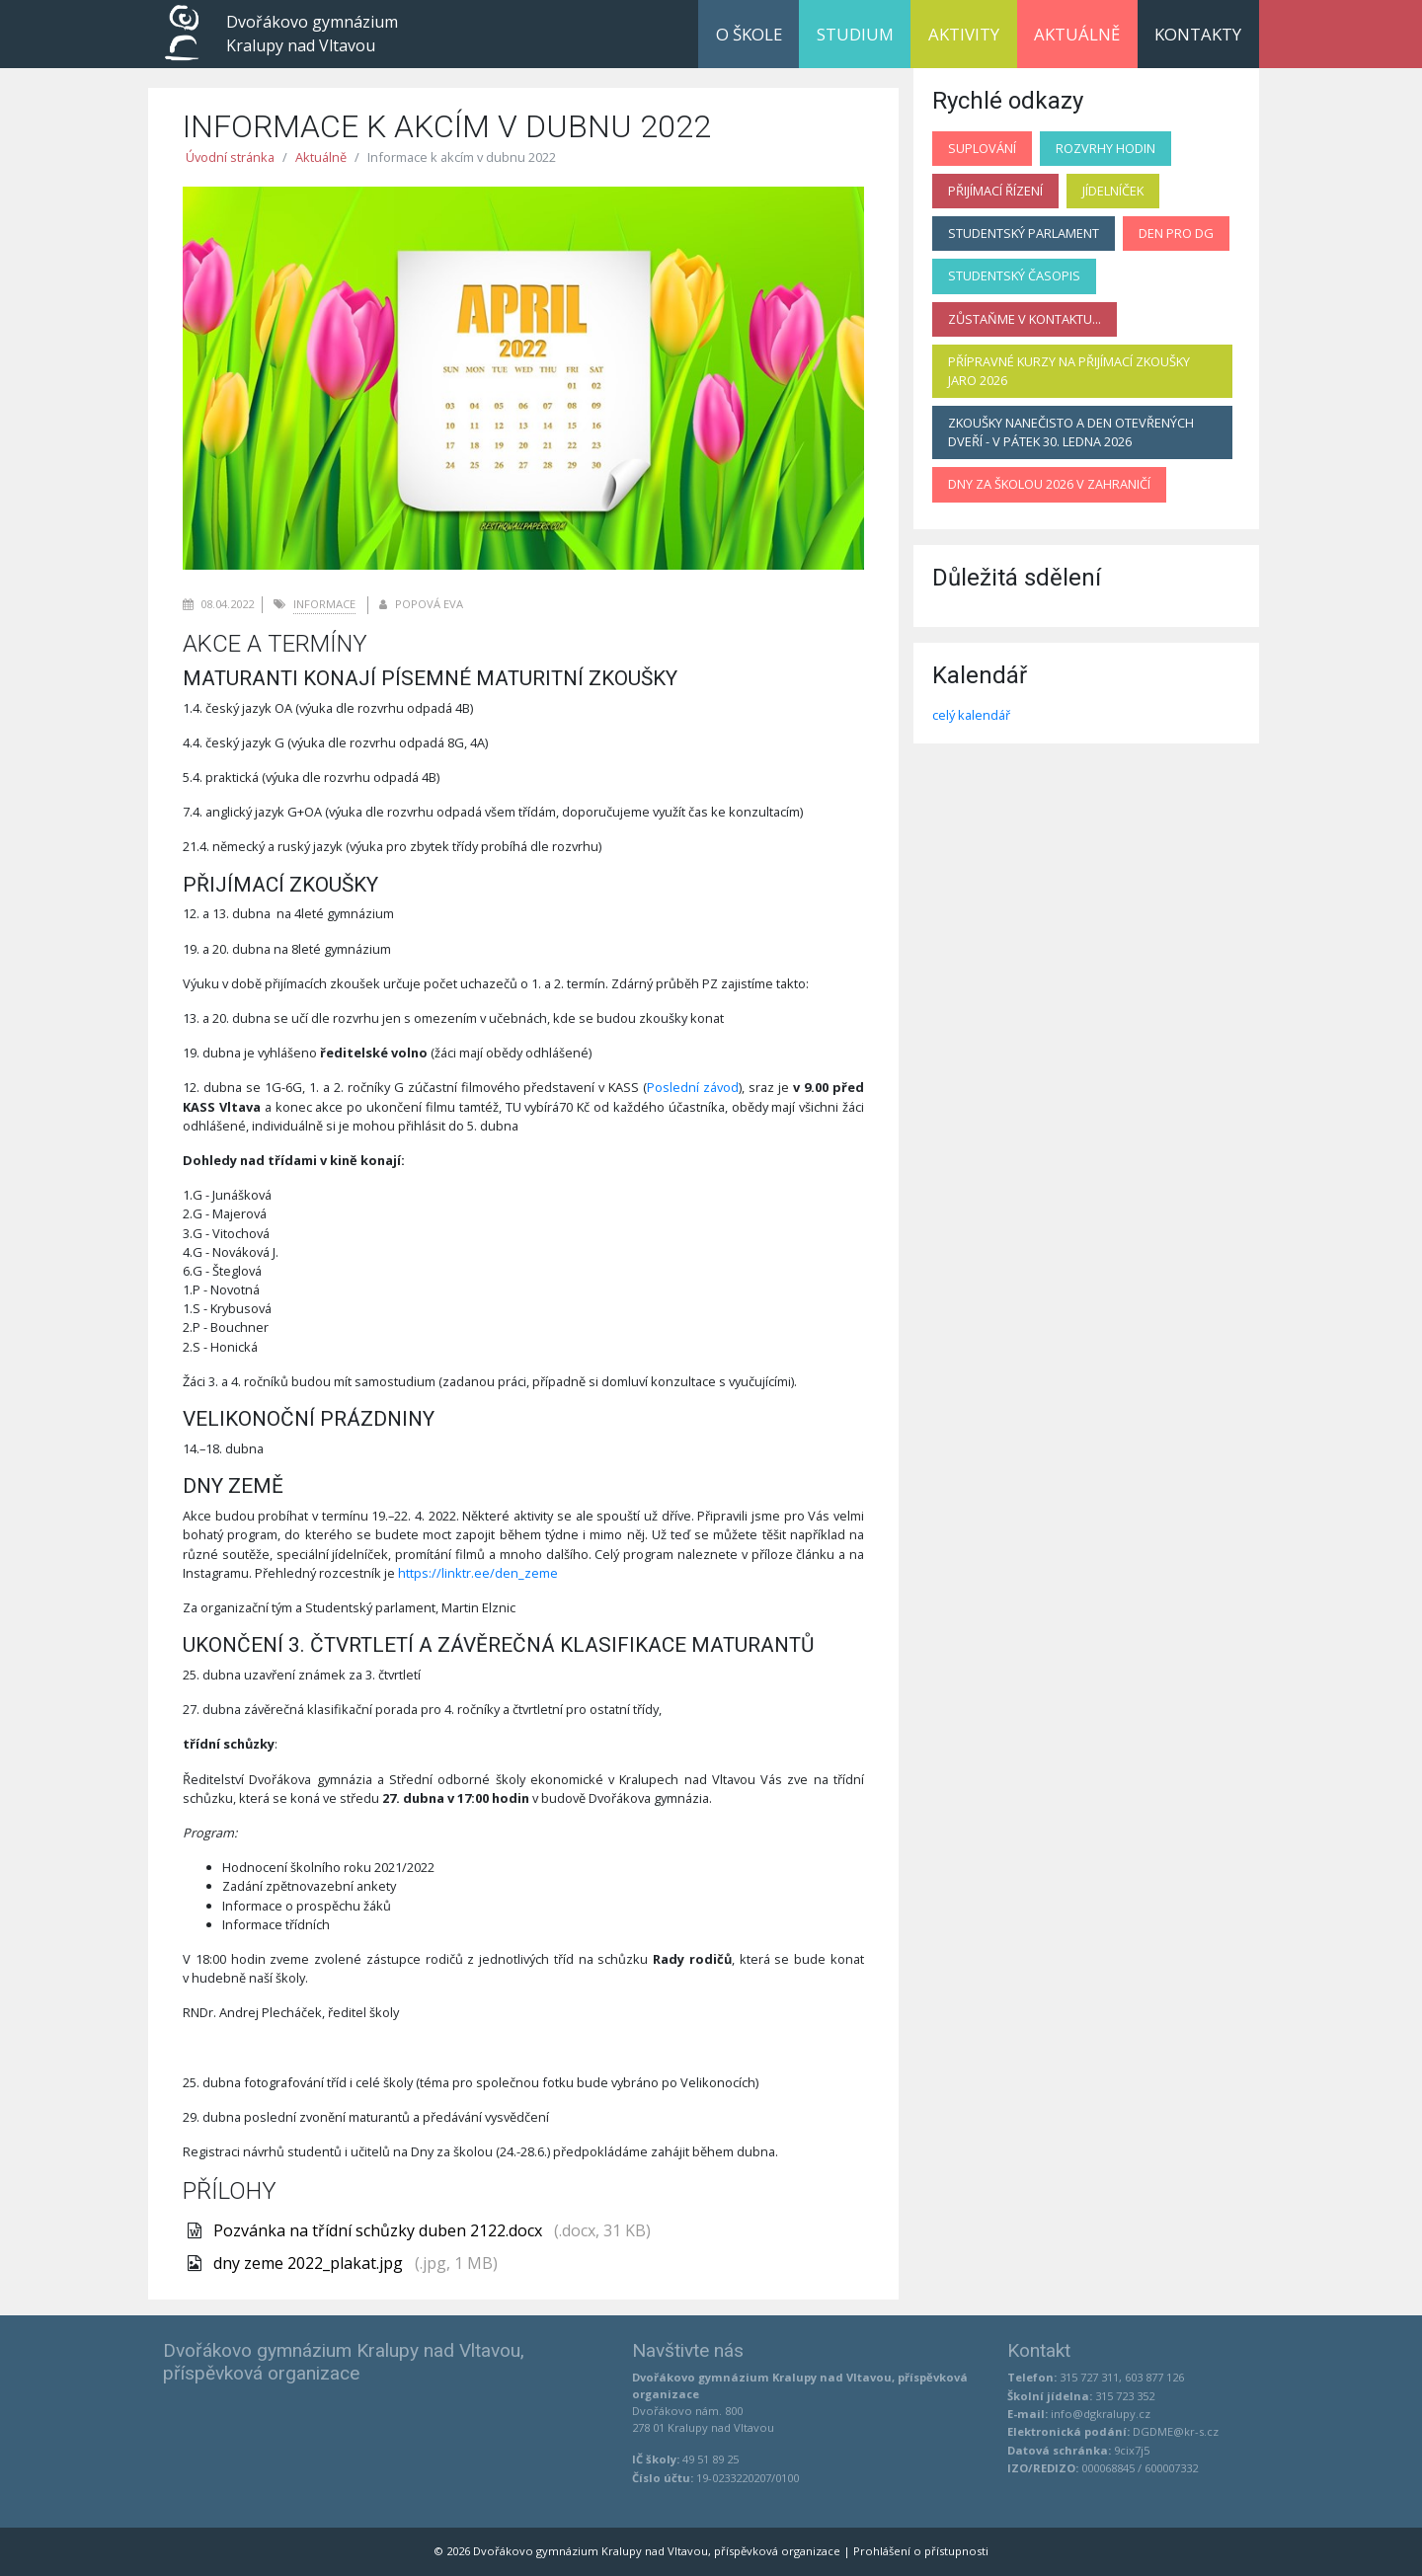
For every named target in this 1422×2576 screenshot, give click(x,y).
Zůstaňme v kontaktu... (1024, 319)
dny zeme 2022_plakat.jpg (310, 2263)
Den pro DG (1176, 233)
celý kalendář (971, 715)
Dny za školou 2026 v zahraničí (1049, 484)
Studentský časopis (1014, 275)
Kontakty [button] (1197, 34)
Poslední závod (693, 1087)
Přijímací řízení (995, 190)
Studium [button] (855, 34)
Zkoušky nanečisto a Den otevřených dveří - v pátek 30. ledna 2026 (1071, 432)
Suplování (982, 148)
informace (324, 603)
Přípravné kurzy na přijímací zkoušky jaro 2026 (1069, 370)
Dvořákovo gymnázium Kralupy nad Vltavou (312, 33)
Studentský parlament (1023, 233)
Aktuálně (1077, 34)
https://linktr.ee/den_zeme (478, 1573)
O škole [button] (749, 34)
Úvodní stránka (230, 157)
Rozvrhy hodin (1105, 148)
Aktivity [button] (963, 34)
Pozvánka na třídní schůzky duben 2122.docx (379, 2230)
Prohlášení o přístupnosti (920, 2550)
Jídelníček (1113, 190)
